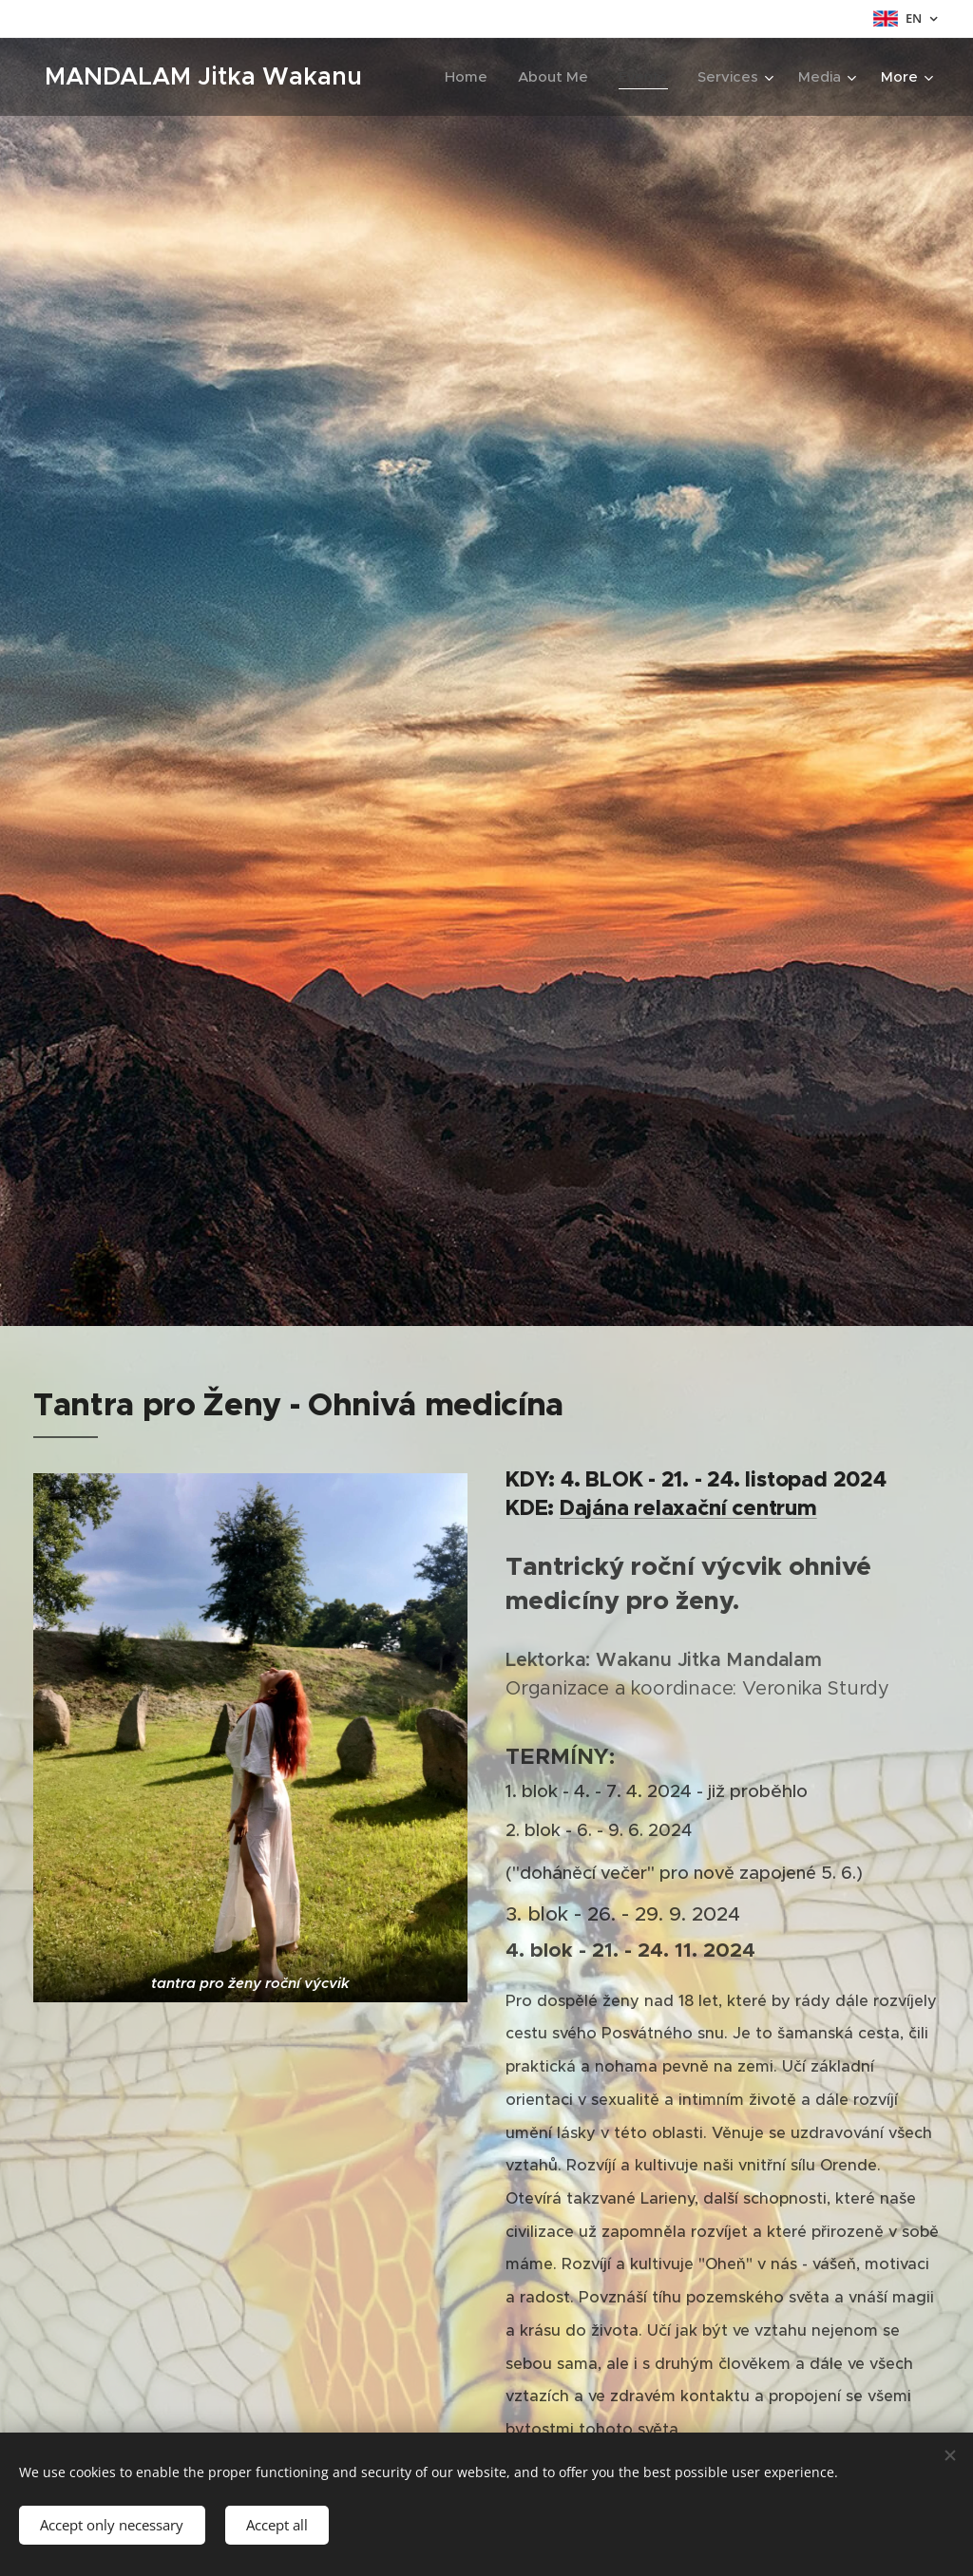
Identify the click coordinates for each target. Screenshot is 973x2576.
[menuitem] (471, 77)
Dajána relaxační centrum (688, 1508)
